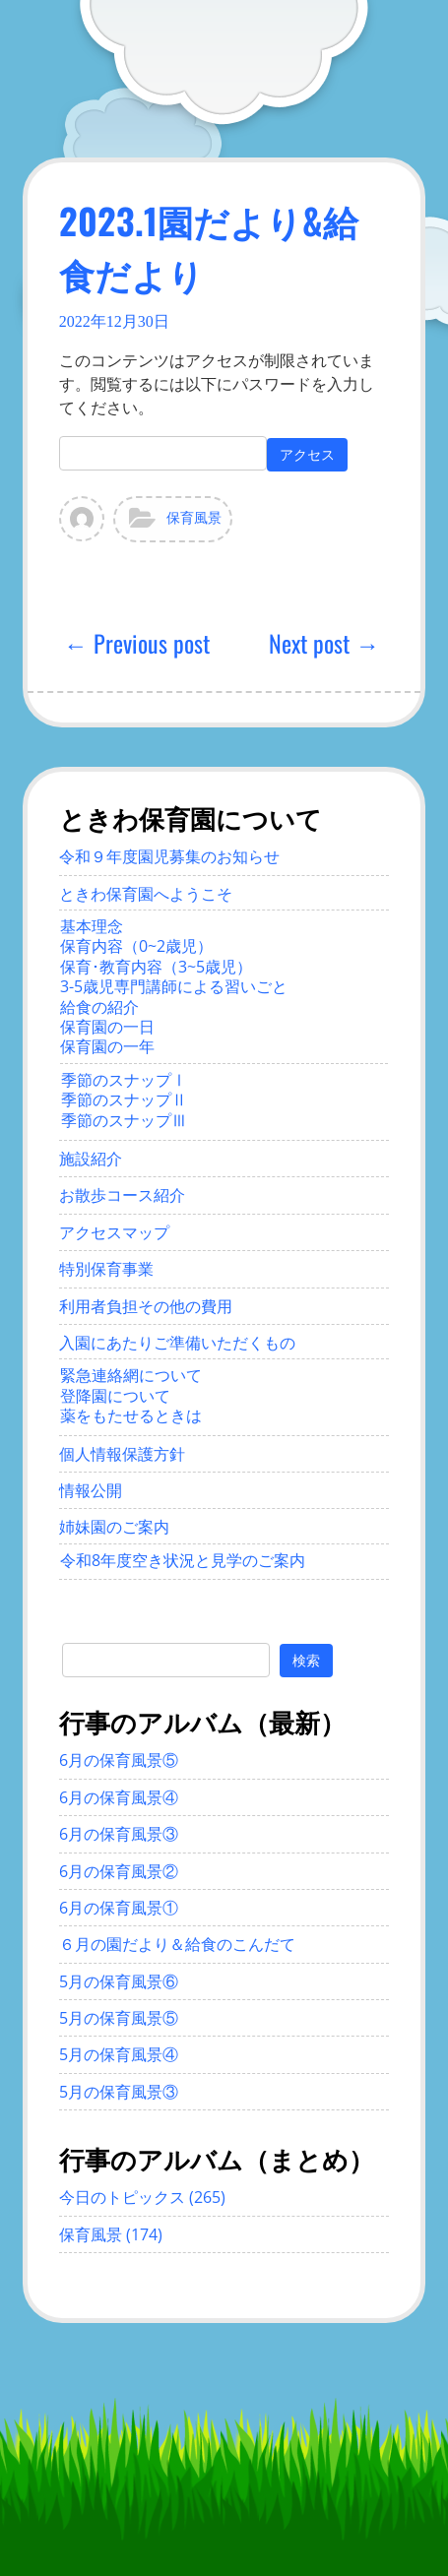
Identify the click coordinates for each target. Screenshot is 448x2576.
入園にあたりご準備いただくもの (177, 1342)
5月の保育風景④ (118, 2054)
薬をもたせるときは (131, 1415)
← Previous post (137, 642)
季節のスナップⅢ (124, 1120)
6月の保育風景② (118, 1871)
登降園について (115, 1396)
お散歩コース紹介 (122, 1195)
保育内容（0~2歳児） (136, 946)
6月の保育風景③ (118, 1834)
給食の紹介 (99, 1007)
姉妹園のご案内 (114, 1527)
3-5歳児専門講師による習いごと (174, 986)
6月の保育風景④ (118, 1797)
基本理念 (91, 926)
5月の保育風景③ (118, 2092)
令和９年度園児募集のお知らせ (169, 856)
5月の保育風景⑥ (118, 1981)
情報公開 (90, 1490)
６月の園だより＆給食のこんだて (177, 1944)
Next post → (324, 642)
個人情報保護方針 (122, 1454)
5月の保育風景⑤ (118, 2018)
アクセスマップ (114, 1232)
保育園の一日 (107, 1026)
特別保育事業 (106, 1269)
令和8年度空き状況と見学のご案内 (182, 1560)
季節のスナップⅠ (124, 1080)
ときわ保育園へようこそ (145, 894)
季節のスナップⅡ (124, 1099)
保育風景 (194, 518)
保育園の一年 (107, 1046)
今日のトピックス (122, 2197)
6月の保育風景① (118, 1907)
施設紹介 (90, 1158)
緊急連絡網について (131, 1375)
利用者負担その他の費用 (145, 1306)
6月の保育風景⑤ (118, 1760)
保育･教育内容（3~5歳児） (156, 966)
